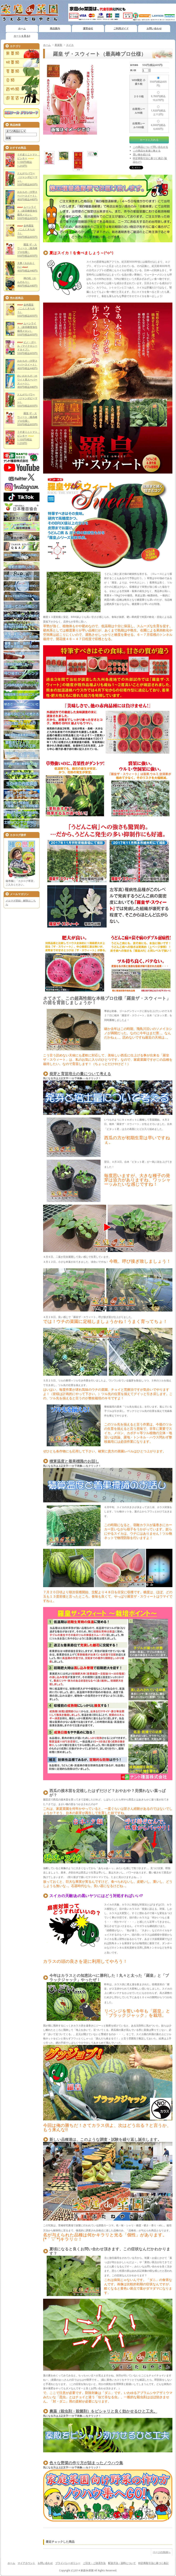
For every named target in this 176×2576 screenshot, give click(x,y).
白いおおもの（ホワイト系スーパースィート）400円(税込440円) (27, 381)
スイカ (70, 45)
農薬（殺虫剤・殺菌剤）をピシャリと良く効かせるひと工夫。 (103, 2411)
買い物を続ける (141, 154)
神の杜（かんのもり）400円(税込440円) (27, 281)
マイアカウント (26, 2563)
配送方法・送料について (122, 2563)
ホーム (22, 28)
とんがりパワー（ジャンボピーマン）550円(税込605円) (27, 400)
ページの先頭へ (161, 2552)
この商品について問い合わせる (150, 147)
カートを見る (22, 36)
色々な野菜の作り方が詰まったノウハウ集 (86, 2462)
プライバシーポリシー (67, 2563)
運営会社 (88, 28)
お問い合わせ (154, 28)
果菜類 (58, 45)
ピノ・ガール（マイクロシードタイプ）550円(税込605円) (27, 347)
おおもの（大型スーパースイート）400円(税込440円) (27, 195)
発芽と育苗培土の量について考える (80, 1073)
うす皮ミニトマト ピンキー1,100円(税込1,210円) (28, 160)
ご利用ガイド (121, 28)
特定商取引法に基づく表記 (153, 2563)
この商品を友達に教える (147, 150)
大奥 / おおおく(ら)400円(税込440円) (27, 266)
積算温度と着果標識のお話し (74, 1461)
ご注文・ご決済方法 (94, 2563)
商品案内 (55, 28)
